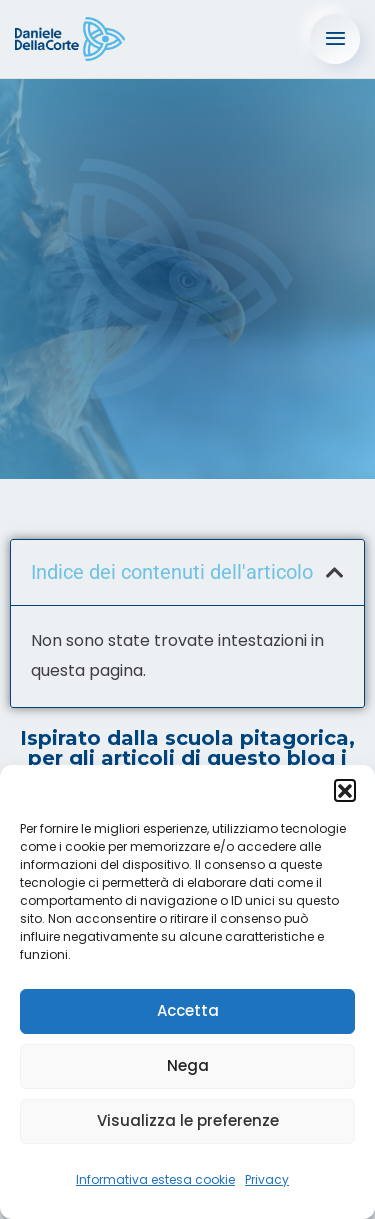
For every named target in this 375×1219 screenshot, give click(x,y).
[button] (345, 790)
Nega (188, 1065)
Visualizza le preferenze (188, 1120)
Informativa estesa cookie (155, 1179)
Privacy (267, 1179)
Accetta (188, 1010)
